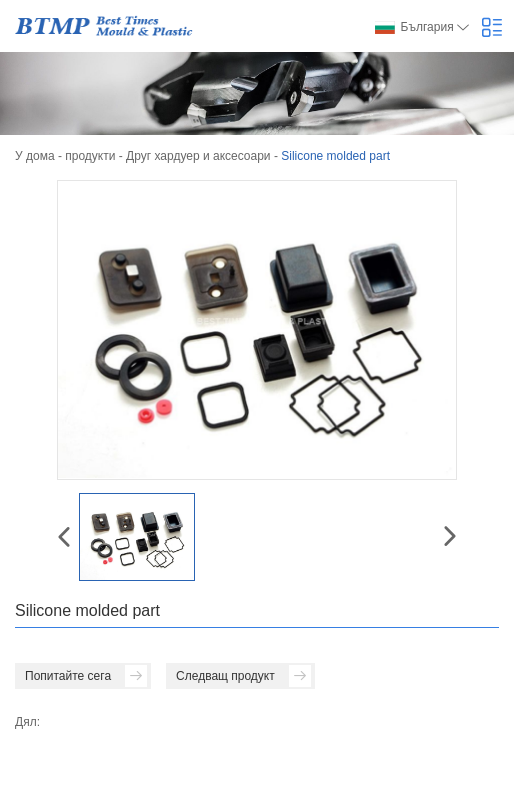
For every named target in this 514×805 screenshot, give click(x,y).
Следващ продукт (243, 676)
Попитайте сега (86, 676)
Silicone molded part (335, 156)
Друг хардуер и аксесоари (198, 156)
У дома (35, 156)
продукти (90, 156)
